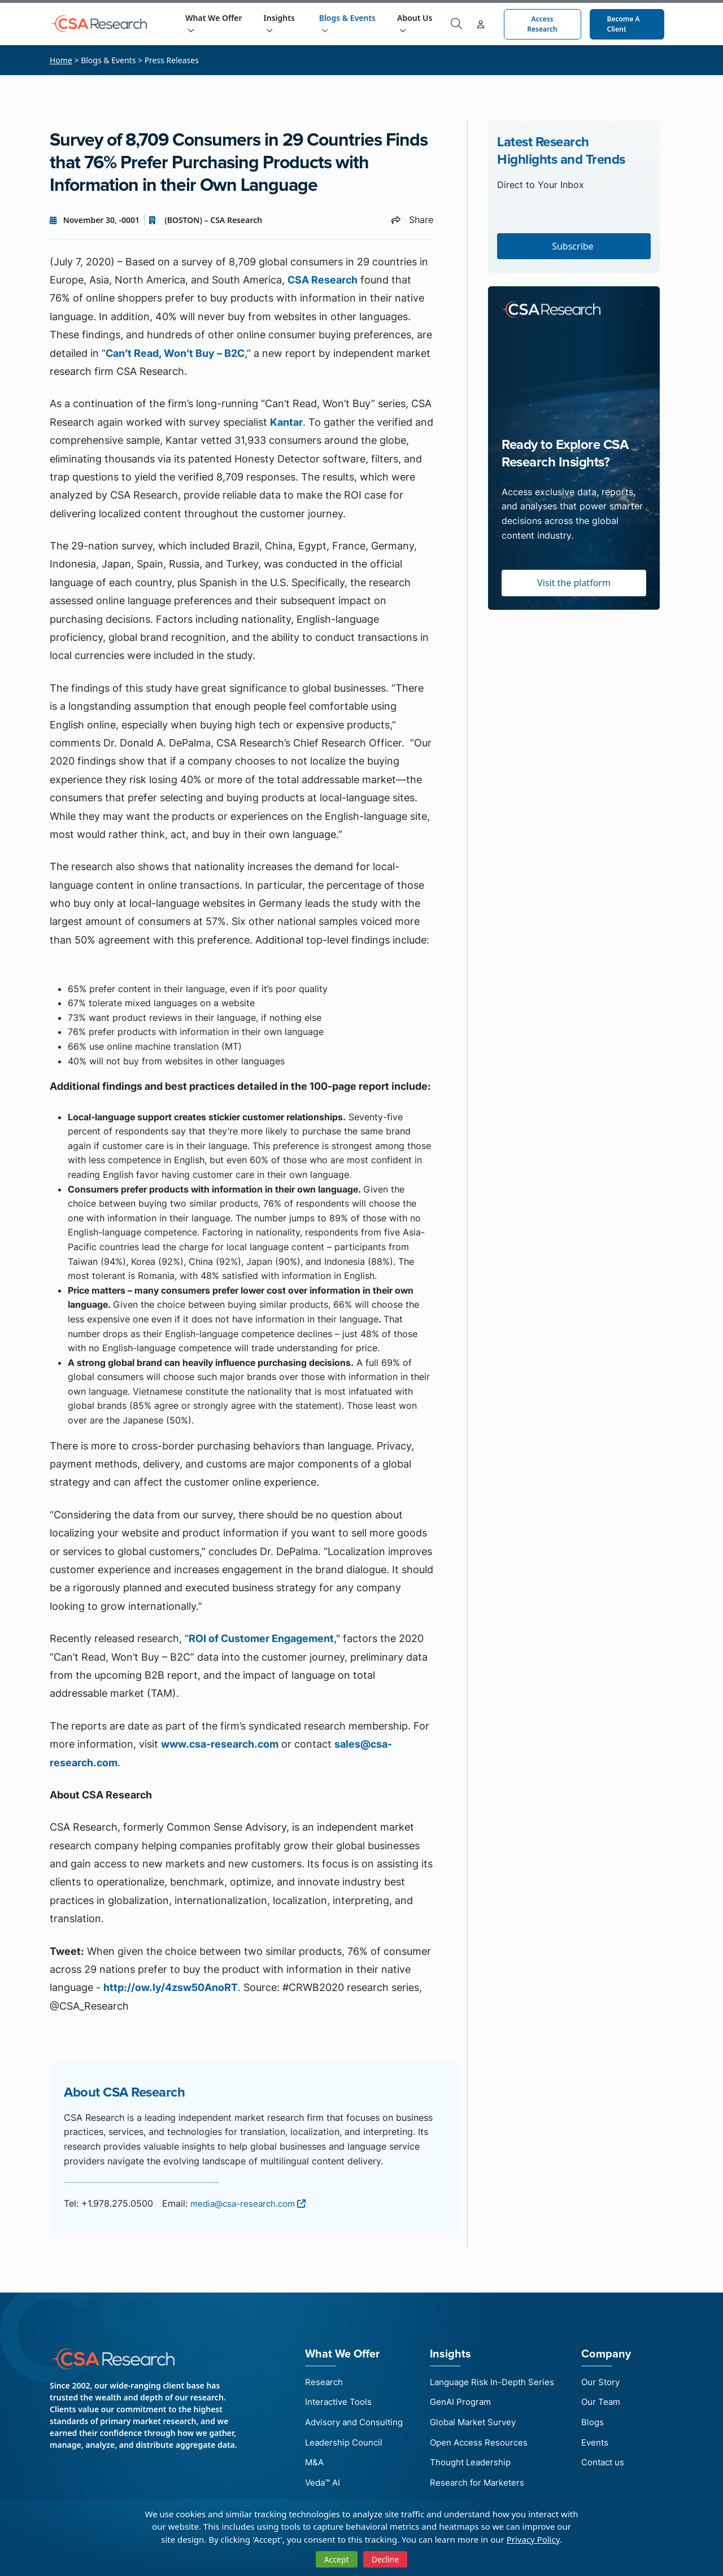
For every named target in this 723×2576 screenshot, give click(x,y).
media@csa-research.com (251, 2203)
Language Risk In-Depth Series (495, 2382)
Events (602, 2446)
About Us (416, 23)
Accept (336, 2559)
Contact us (611, 2467)
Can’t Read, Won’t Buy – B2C (175, 353)
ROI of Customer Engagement (261, 1638)
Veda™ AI (317, 2488)
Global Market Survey (476, 2424)
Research (317, 2382)
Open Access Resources (481, 2446)
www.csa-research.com (219, 1744)
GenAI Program (462, 2403)
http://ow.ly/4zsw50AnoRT (170, 1987)
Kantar (286, 422)
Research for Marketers (480, 2488)
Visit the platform (574, 583)
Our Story (608, 2382)
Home (61, 60)
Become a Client (624, 24)
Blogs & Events (349, 23)
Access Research (543, 24)
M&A (307, 2467)
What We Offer (216, 23)
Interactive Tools (333, 2403)
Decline (385, 2559)
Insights (281, 23)
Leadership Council (339, 2446)
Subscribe (574, 246)
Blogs (600, 2424)
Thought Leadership (472, 2467)
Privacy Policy (533, 2539)
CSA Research (323, 280)
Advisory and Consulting (350, 2424)
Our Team (608, 2403)
